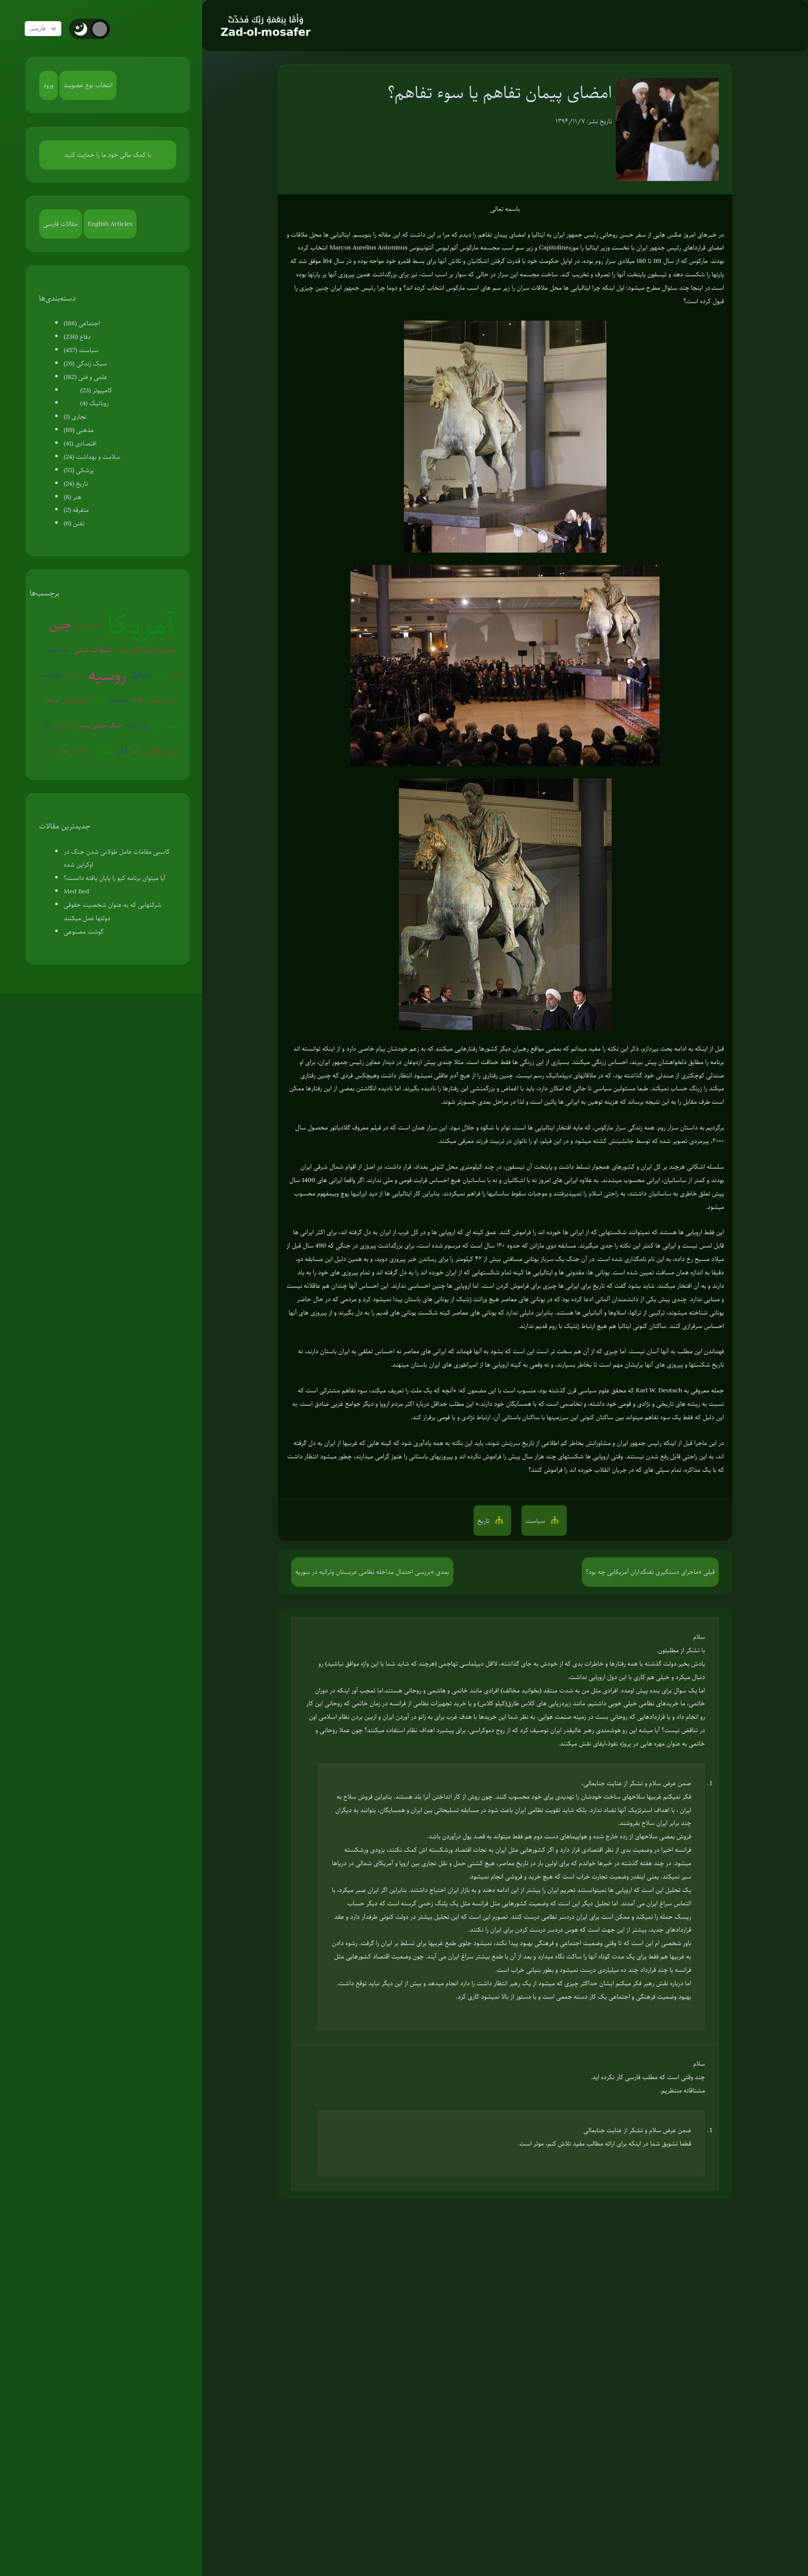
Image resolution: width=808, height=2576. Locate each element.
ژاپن (135, 750)
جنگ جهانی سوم (100, 725)
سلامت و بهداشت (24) (92, 456)
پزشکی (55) (79, 470)
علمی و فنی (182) (85, 377)
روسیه (108, 675)
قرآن (122, 750)
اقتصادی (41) (80, 443)
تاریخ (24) (76, 483)
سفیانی (50, 750)
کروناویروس (76, 700)
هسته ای (167, 725)
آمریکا (141, 624)
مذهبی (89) (79, 430)
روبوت (176, 674)
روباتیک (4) (94, 403)
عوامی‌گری (65, 725)
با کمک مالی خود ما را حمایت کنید (108, 154)
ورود (48, 85)
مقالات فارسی (60, 223)
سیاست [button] (536, 1520)
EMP (138, 699)
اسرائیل (140, 674)
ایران (99, 700)
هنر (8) (72, 497)
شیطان (160, 674)
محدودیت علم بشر (146, 649)
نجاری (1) (75, 416)
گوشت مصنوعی (84, 931)
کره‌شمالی (75, 674)
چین (60, 624)
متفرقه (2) (76, 510)
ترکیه (47, 725)
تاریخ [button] (485, 1520)
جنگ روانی (58, 649)
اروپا (65, 750)
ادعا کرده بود (577, 1299)
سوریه (103, 750)
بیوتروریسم (52, 674)
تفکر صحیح (163, 700)
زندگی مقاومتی (161, 750)
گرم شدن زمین (89, 624)
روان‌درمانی (119, 699)
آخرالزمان (81, 750)
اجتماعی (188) (82, 323)
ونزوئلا (52, 699)
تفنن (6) (74, 523)
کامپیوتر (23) (96, 390)
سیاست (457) (81, 350)
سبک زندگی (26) (85, 363)
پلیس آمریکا (137, 725)
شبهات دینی (92, 649)
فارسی (48, 29)
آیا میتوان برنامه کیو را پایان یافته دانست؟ (115, 878)
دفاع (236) (77, 336)
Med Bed (76, 891)
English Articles (110, 223)
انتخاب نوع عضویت (87, 85)
